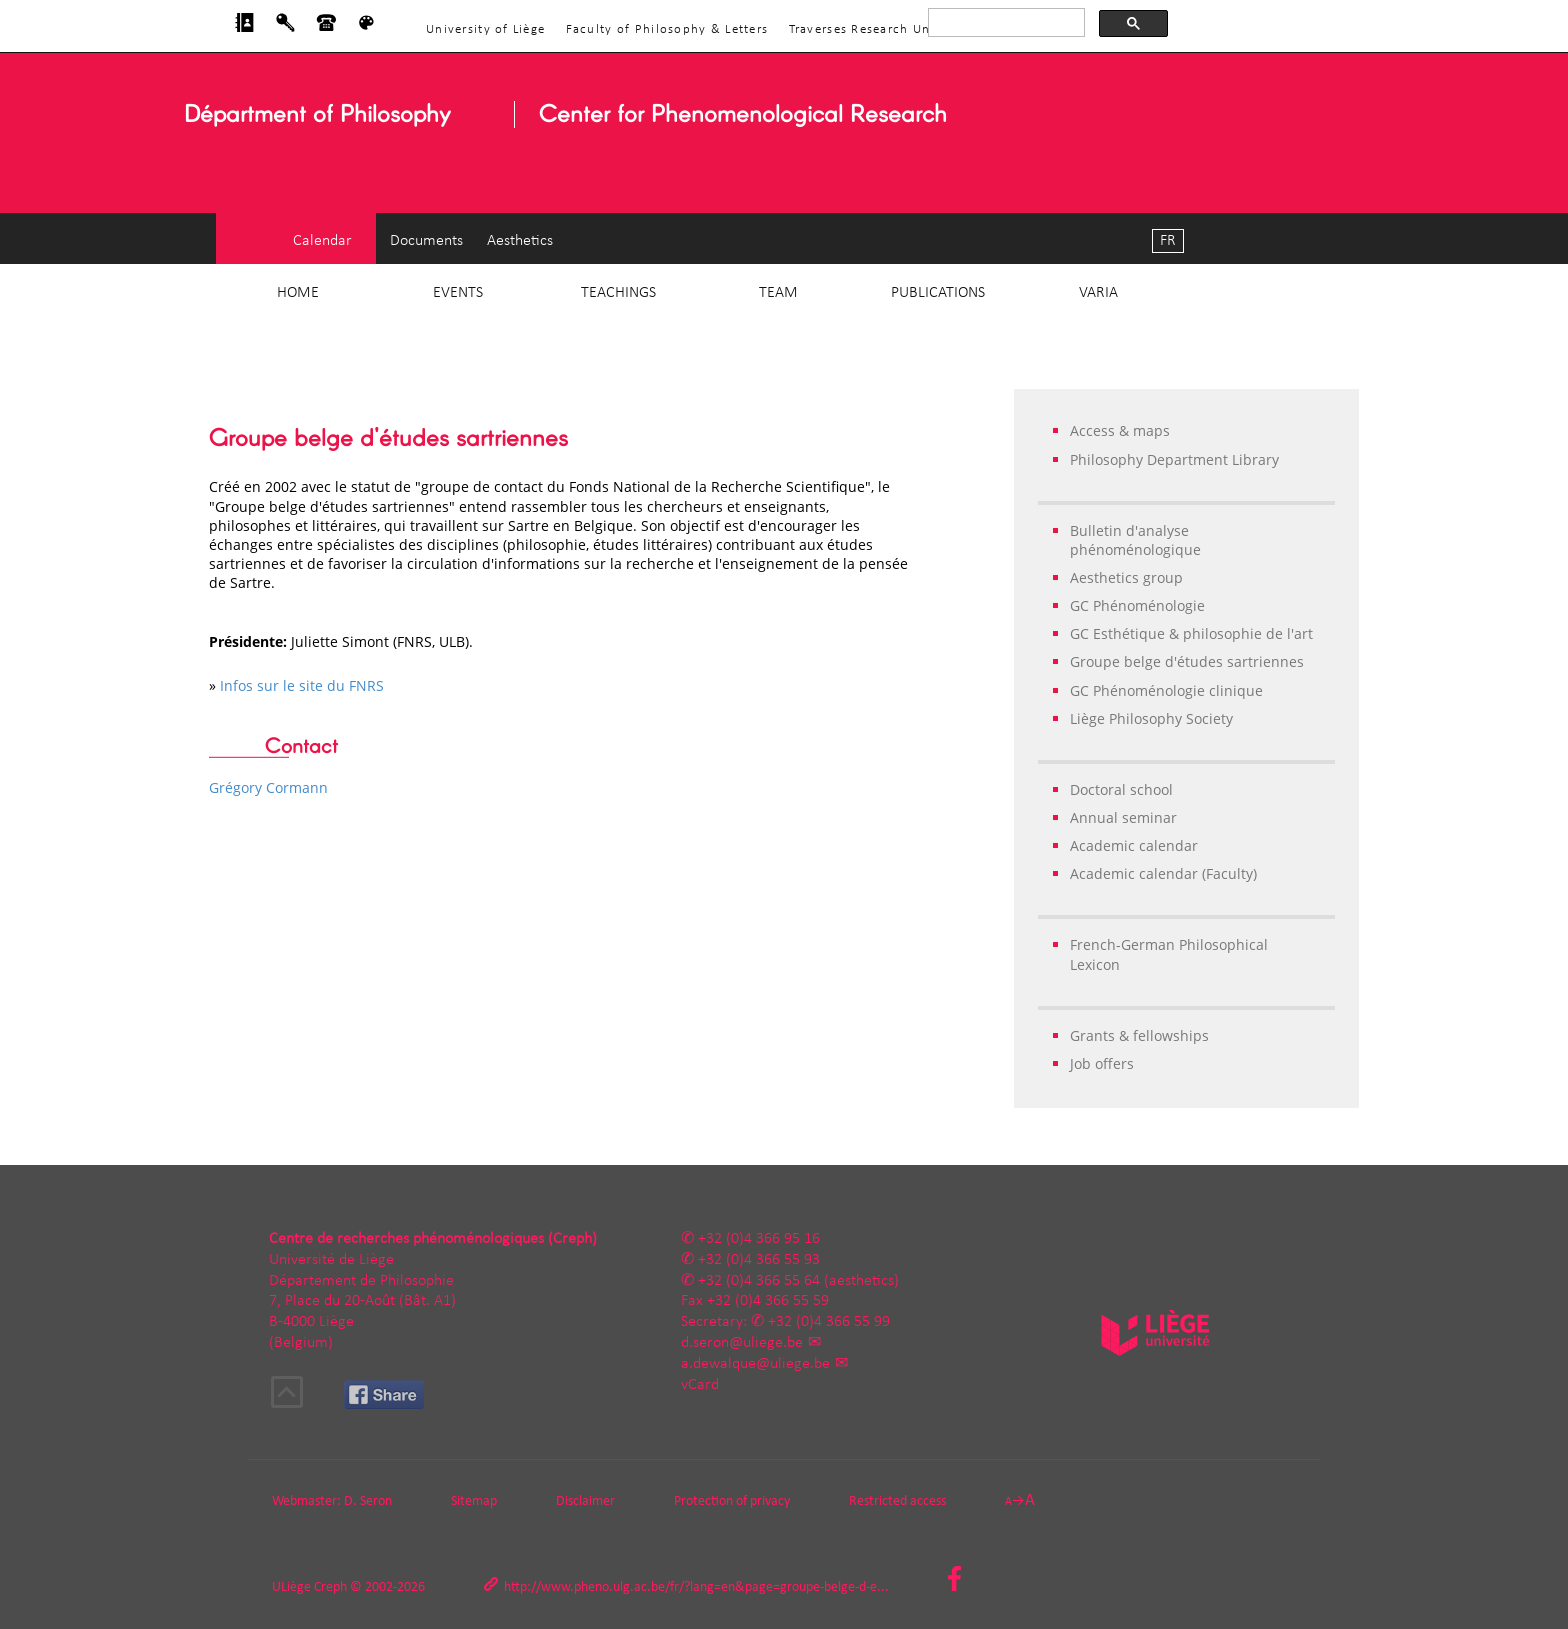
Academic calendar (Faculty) (1163, 873)
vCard (700, 1385)
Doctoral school (1121, 789)
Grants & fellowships (1139, 1035)
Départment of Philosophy (317, 112)
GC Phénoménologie (1137, 605)
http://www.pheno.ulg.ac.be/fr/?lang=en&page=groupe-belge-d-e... (696, 1587)
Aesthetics (520, 241)
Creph (330, 1587)
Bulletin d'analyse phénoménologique (1135, 540)
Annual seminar (1123, 817)
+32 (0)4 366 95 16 (759, 1239)
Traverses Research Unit (864, 29)
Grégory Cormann (268, 787)
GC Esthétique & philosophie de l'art (1191, 633)
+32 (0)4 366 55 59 (768, 1301)
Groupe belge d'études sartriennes (1187, 661)
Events (458, 293)
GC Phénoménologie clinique (1166, 690)
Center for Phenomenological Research (743, 112)
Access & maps (1120, 430)
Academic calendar (1134, 845)
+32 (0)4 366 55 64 (759, 1281)
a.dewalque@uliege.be (755, 1364)
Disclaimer (585, 1501)
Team (778, 293)
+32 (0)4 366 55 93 (759, 1260)
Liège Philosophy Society (1151, 718)
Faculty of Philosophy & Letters (667, 29)
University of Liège (485, 29)
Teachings (618, 293)
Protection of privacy (732, 1501)
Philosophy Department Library (1174, 459)
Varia (1098, 293)
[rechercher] (1004, 23)
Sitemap (474, 1501)
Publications (938, 293)
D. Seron (368, 1501)
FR (1168, 241)
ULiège (291, 1587)
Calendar (322, 241)
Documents (426, 241)
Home (298, 293)
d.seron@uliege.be (742, 1343)
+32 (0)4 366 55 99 (829, 1322)
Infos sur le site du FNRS (302, 685)
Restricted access (897, 1501)
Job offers (1102, 1063)
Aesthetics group (1126, 577)
